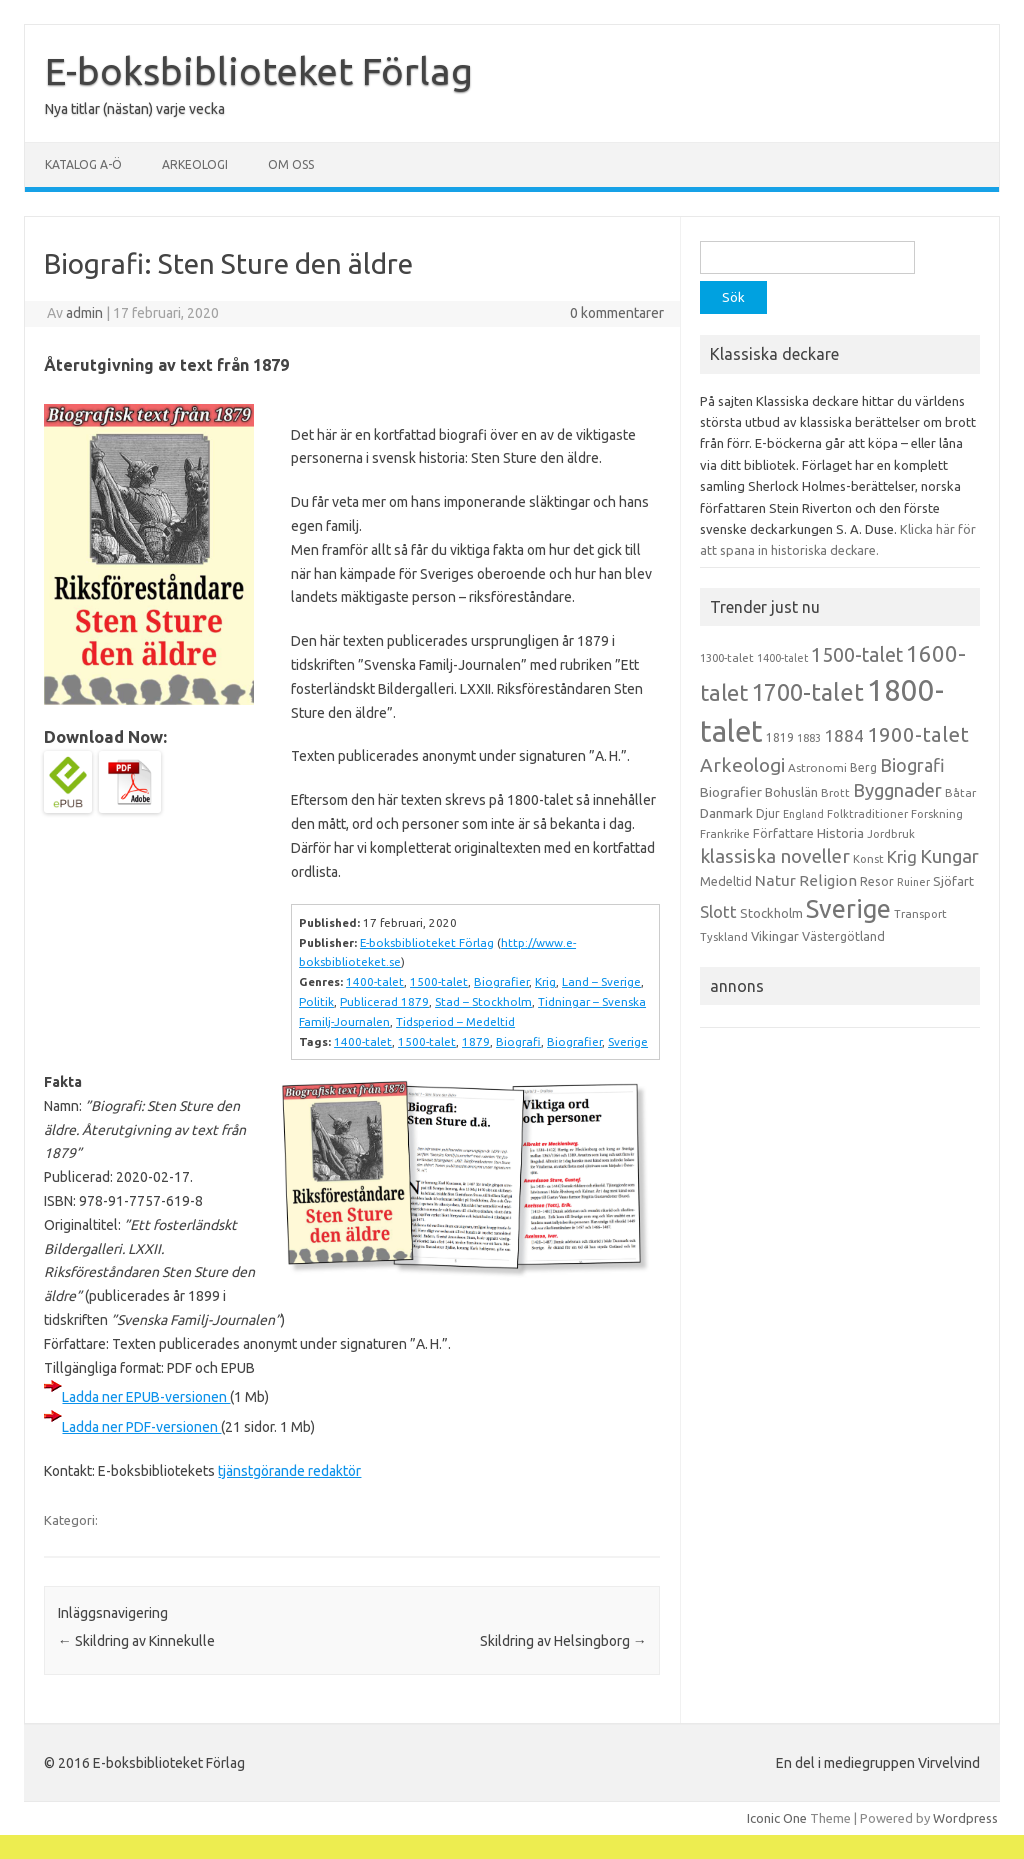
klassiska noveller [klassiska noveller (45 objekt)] (775, 856)
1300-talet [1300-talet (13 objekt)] (727, 658)
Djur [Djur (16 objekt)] (768, 813)
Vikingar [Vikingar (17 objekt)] (775, 936)
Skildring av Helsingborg (563, 1641)
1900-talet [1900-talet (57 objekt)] (918, 734)
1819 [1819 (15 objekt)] (780, 737)
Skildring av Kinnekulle (136, 1641)
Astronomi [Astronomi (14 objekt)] (817, 767)
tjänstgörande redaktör (289, 1471)
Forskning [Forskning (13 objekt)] (937, 814)
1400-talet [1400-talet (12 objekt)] (782, 658)
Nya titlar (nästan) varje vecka (135, 109)
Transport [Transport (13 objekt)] (920, 914)
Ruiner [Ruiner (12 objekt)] (913, 882)
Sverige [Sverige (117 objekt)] (848, 909)
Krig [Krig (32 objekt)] (902, 856)
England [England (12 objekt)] (803, 814)
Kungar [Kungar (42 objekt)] (949, 856)
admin (84, 313)
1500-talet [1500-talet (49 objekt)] (857, 655)
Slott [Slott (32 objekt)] (718, 911)
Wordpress (965, 1818)
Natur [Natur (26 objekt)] (775, 880)
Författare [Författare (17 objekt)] (783, 833)
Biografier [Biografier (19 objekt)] (731, 792)
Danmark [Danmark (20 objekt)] (726, 813)
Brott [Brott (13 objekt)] (835, 793)
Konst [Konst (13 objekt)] (868, 859)
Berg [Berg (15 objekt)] (863, 767)
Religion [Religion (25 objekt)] (828, 880)
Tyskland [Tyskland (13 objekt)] (724, 937)
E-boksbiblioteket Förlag (259, 71)
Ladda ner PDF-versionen (141, 1427)
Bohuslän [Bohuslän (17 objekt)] (791, 792)
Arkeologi (195, 164)
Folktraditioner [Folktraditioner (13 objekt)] (867, 814)
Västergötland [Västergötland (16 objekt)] (843, 936)
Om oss (291, 164)
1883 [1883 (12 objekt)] (809, 738)
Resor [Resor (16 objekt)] (877, 881)
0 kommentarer (617, 313)
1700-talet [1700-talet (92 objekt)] (807, 692)
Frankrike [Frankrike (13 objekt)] (725, 834)
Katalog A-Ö (83, 164)
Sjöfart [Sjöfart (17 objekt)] (953, 881)
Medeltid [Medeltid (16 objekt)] (726, 881)
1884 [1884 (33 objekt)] (844, 735)
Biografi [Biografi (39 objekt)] (912, 765)
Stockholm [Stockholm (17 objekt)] (771, 913)
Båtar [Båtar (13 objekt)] (960, 793)
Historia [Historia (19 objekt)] (840, 833)
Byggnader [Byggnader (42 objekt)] (897, 790)
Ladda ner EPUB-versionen (146, 1397)
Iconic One (777, 1818)
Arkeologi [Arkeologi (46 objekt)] (742, 765)
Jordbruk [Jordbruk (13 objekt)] (891, 834)
